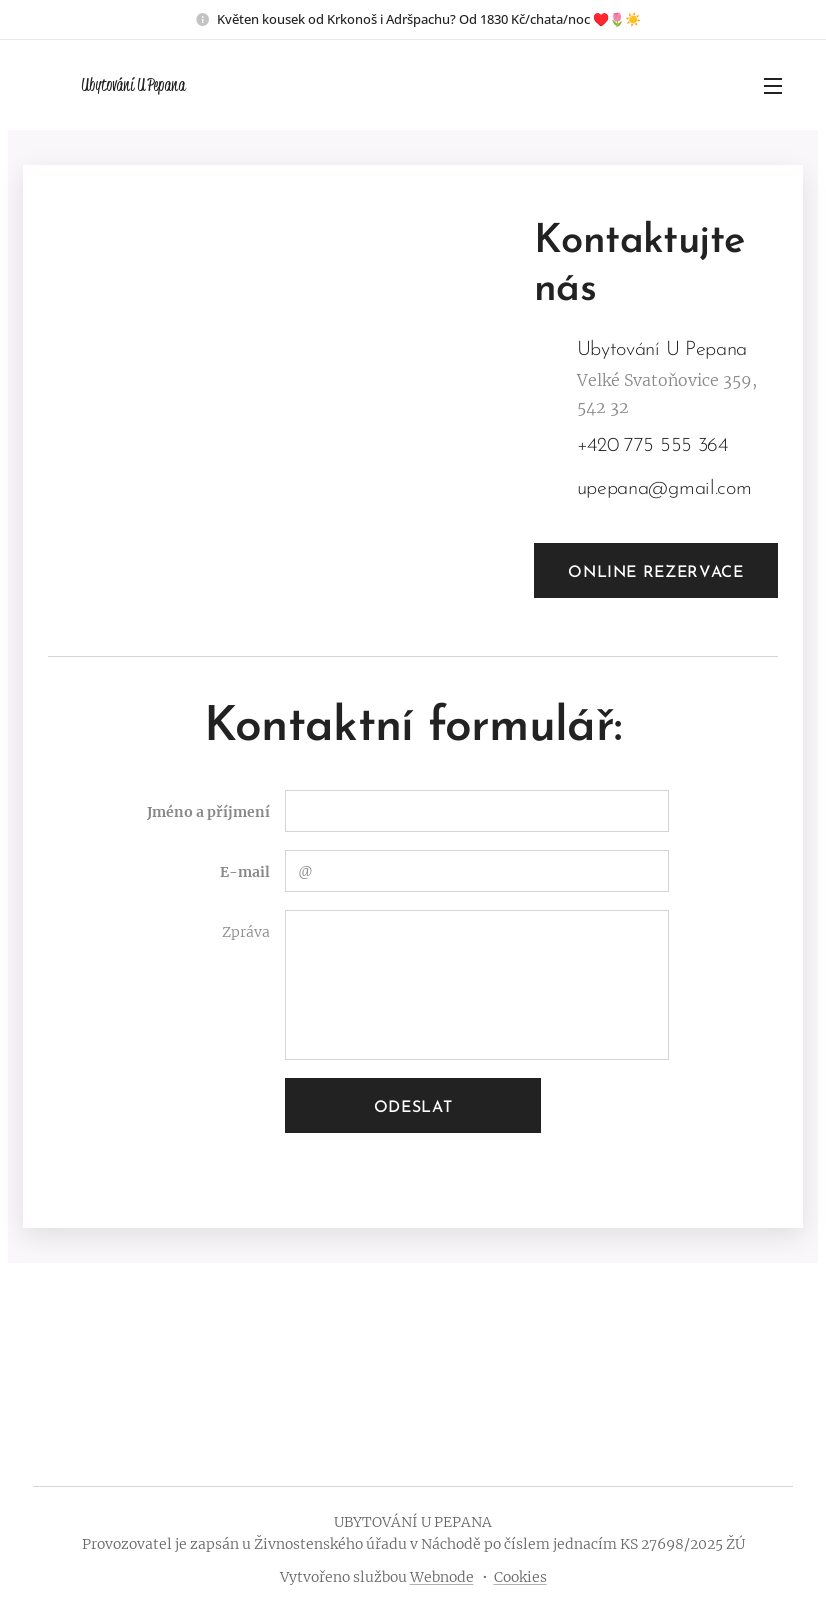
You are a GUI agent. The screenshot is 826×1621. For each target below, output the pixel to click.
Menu (773, 86)
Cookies (520, 1577)
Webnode (442, 1577)
